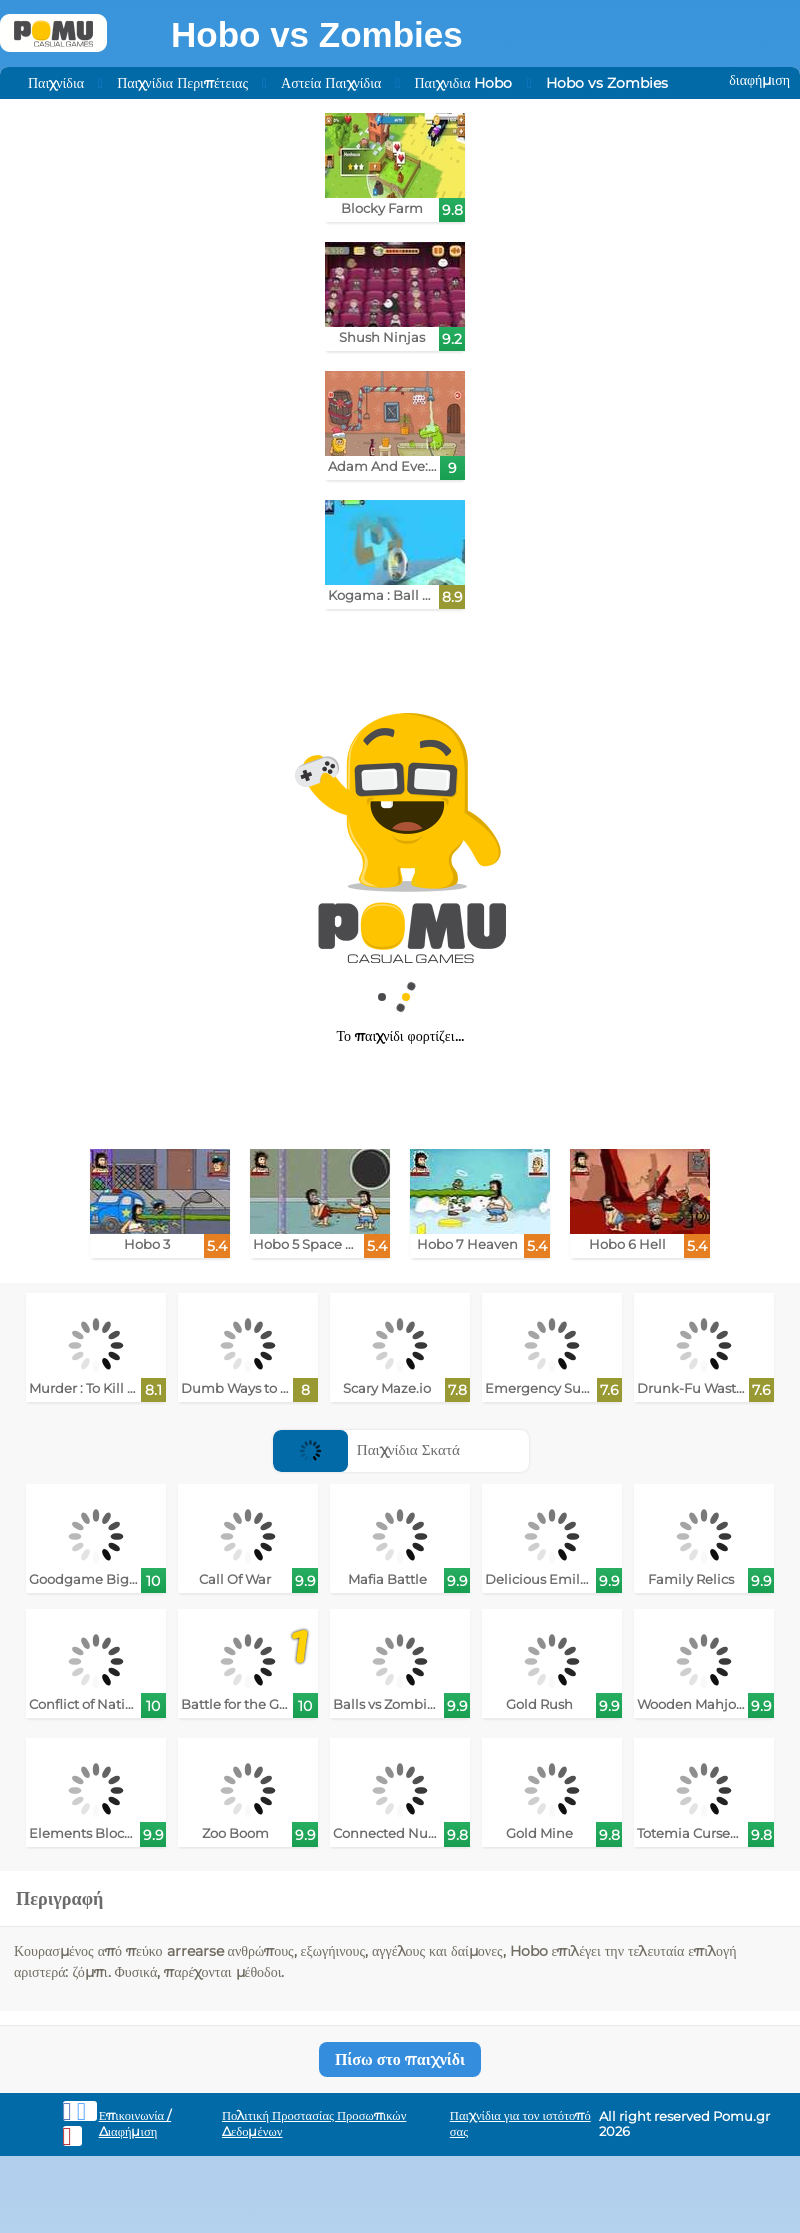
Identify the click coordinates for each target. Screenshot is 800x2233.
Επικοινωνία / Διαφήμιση (135, 2123)
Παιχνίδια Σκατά (366, 1449)
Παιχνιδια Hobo (463, 83)
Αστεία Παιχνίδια (331, 83)
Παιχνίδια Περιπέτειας (182, 83)
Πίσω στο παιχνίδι (400, 2059)
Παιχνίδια (56, 83)
